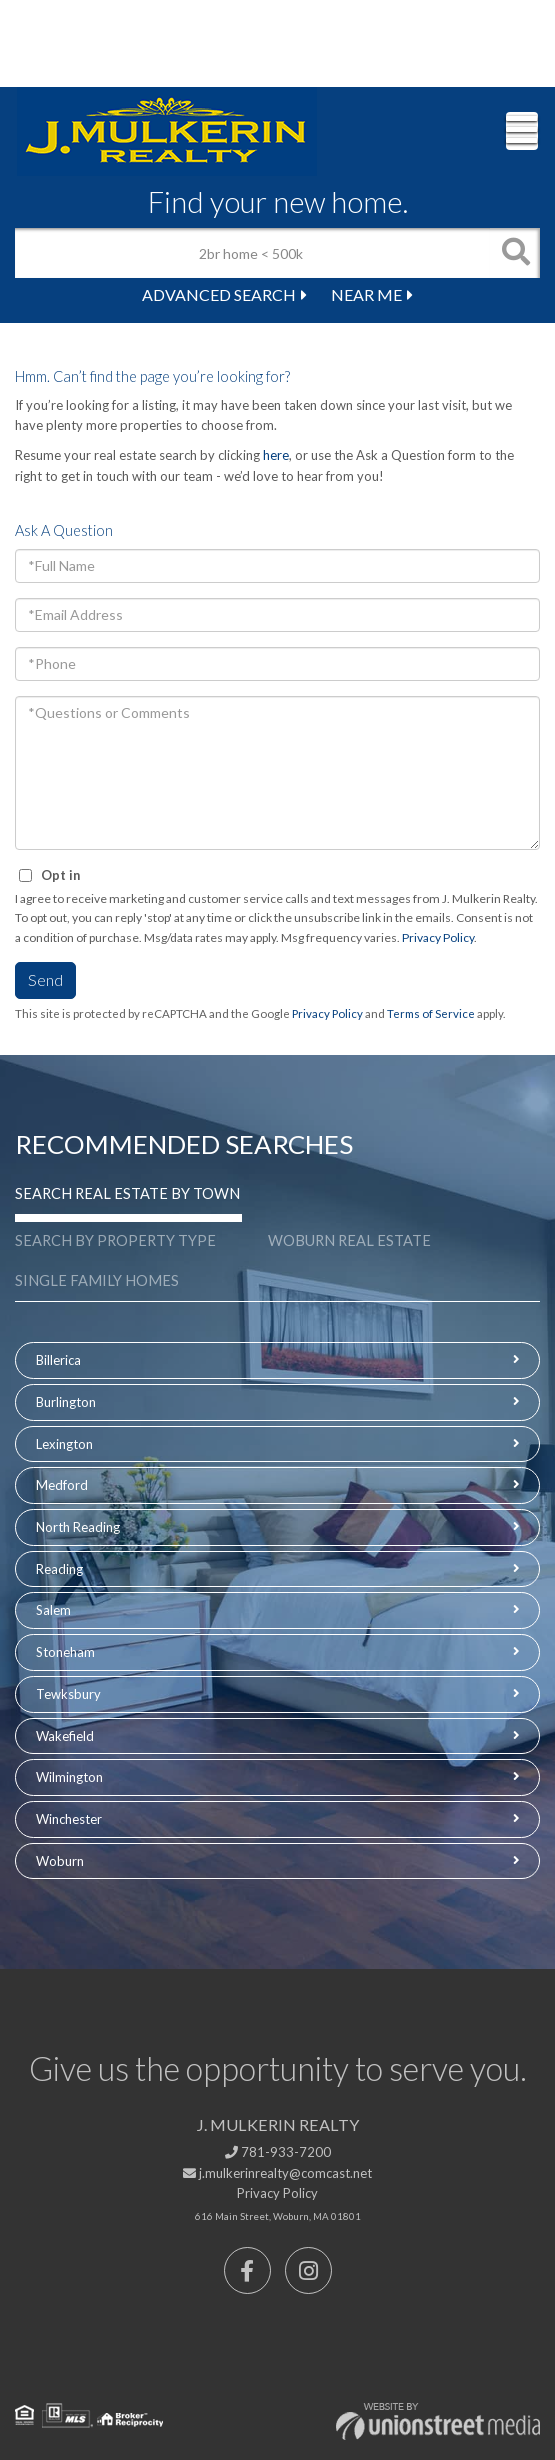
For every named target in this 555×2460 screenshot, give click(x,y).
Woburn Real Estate (349, 1240)
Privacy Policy (438, 937)
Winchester (69, 1819)
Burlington (66, 1402)
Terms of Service (431, 1013)
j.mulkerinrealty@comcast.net (277, 2173)
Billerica (58, 1360)
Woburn (60, 1861)
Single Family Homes (97, 1280)
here (276, 455)
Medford (62, 1485)
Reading (59, 1569)
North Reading (78, 1527)
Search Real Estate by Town (127, 1193)
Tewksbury (68, 1694)
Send (45, 979)
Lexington (64, 1444)
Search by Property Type (115, 1240)
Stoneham (65, 1652)
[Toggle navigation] (522, 131)
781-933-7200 (278, 2152)
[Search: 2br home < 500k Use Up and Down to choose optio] (252, 253)
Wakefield (65, 1736)
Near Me (366, 294)
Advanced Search (219, 294)
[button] (515, 253)
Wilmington (69, 1777)
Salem (53, 1610)
